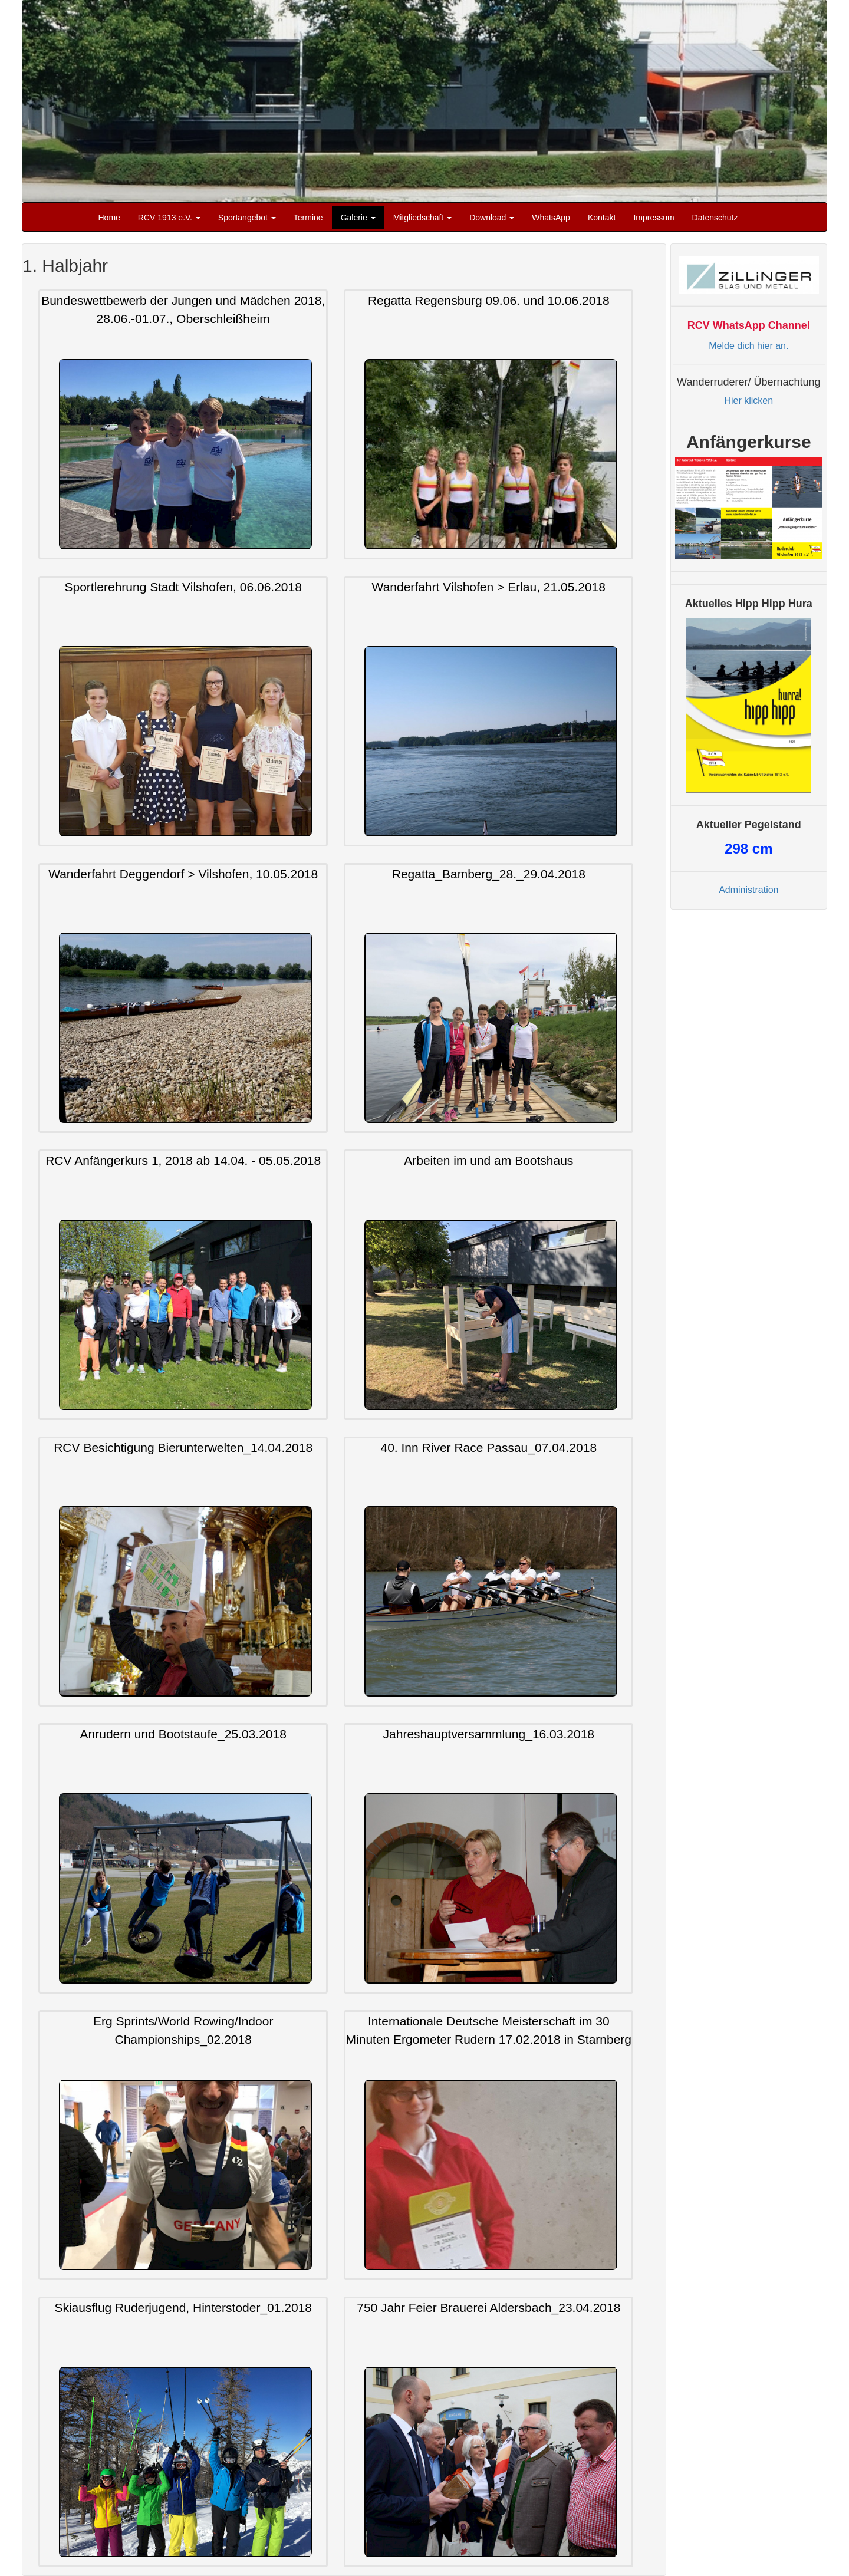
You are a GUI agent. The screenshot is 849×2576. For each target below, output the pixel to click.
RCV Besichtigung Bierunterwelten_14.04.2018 (183, 1447)
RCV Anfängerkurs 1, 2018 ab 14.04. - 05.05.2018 (183, 1161)
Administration (748, 890)
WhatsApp (551, 217)
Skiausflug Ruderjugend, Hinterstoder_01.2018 (183, 2308)
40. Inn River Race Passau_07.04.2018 (489, 1447)
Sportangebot (247, 217)
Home (109, 217)
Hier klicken (748, 401)
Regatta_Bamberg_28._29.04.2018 (488, 874)
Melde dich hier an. (748, 346)
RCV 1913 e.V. (169, 217)
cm (748, 849)
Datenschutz (715, 217)
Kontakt (602, 217)
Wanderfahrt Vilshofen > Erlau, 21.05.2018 (489, 587)
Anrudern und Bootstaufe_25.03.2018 (183, 1734)
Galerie (358, 217)
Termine (308, 217)
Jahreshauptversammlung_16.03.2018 (488, 1734)
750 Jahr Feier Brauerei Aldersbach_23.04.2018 (488, 2308)
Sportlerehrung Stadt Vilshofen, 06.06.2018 (182, 587)
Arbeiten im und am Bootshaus (488, 1161)
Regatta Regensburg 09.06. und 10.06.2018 (489, 300)
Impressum (653, 217)
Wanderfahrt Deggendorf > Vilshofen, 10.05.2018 (183, 874)
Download (491, 217)
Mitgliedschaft (422, 217)
